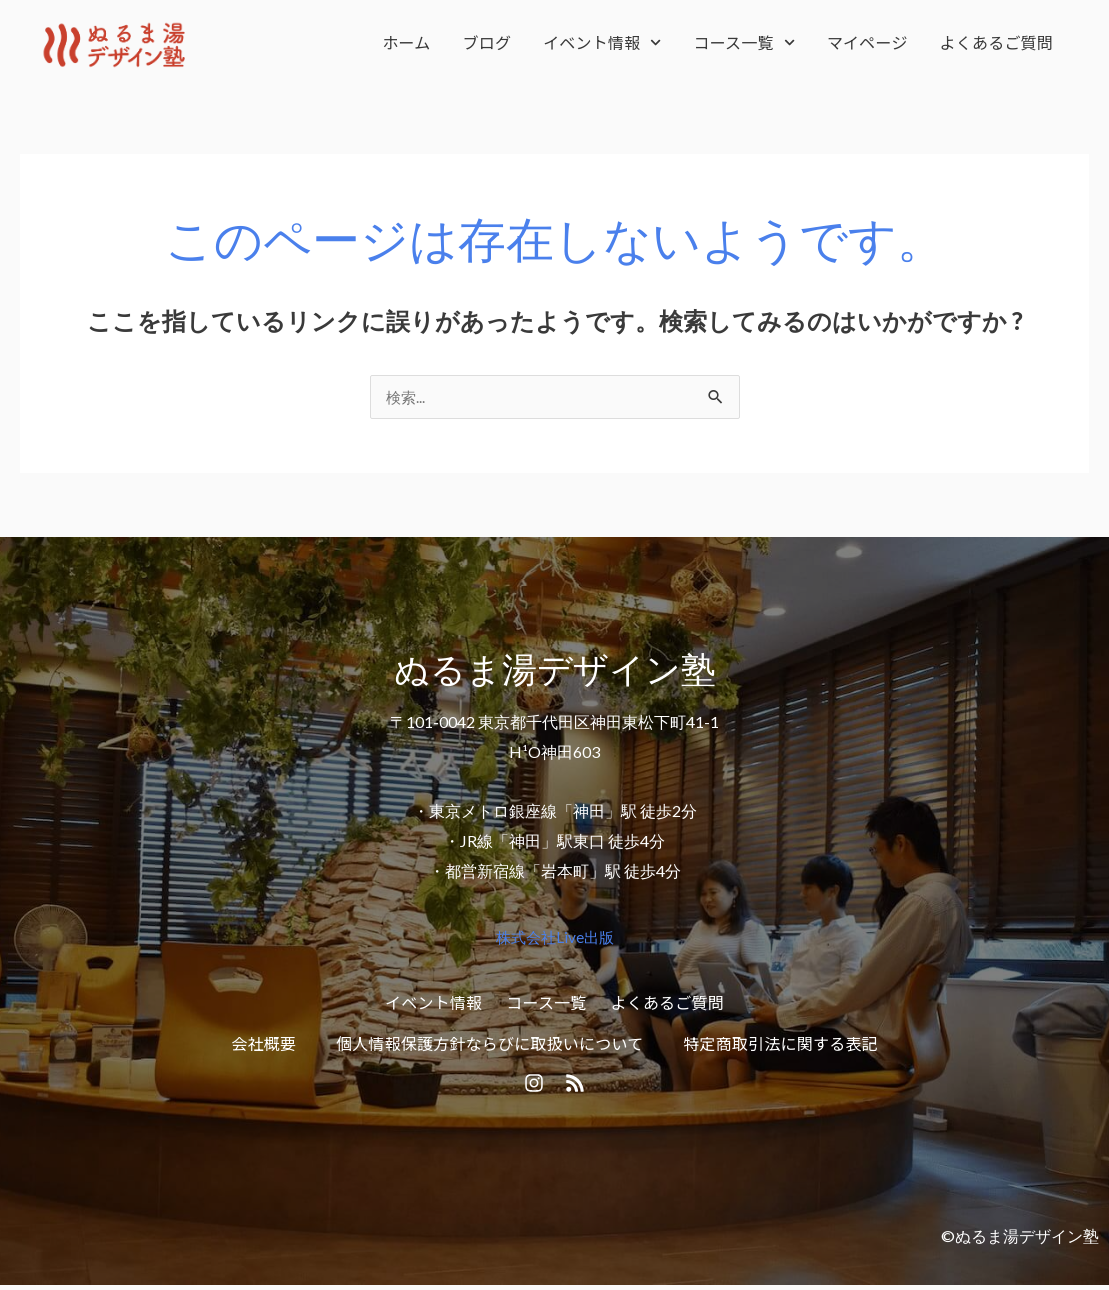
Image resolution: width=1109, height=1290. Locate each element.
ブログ (487, 42)
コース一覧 (546, 1002)
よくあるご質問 (996, 42)
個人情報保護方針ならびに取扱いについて (489, 1044)
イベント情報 (433, 1002)
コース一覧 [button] (744, 42)
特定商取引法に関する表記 (780, 1044)
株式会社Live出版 (555, 937)
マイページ (867, 42)
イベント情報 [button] (602, 42)
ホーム (406, 42)
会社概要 (263, 1044)
